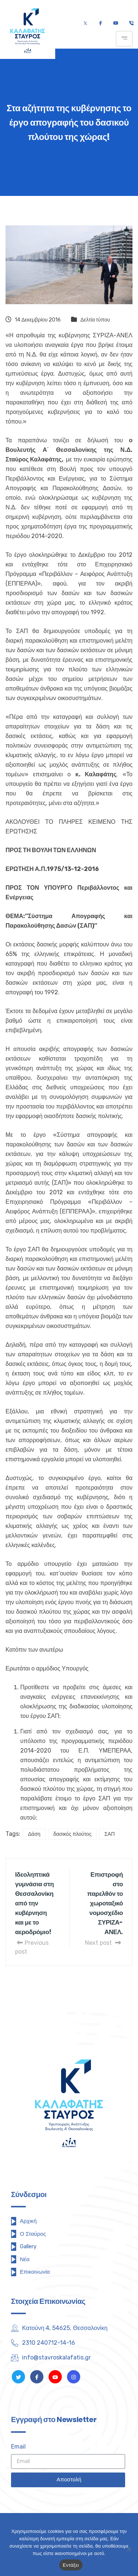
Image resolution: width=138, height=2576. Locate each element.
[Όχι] (128, 2549)
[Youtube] (116, 23)
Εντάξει (71, 2565)
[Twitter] (85, 23)
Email (18, 2446)
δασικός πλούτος (72, 1834)
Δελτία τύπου (95, 320)
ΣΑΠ (110, 1834)
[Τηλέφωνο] (131, 23)
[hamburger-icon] (124, 38)
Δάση (34, 1834)
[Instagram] (73, 2376)
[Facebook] (100, 23)
